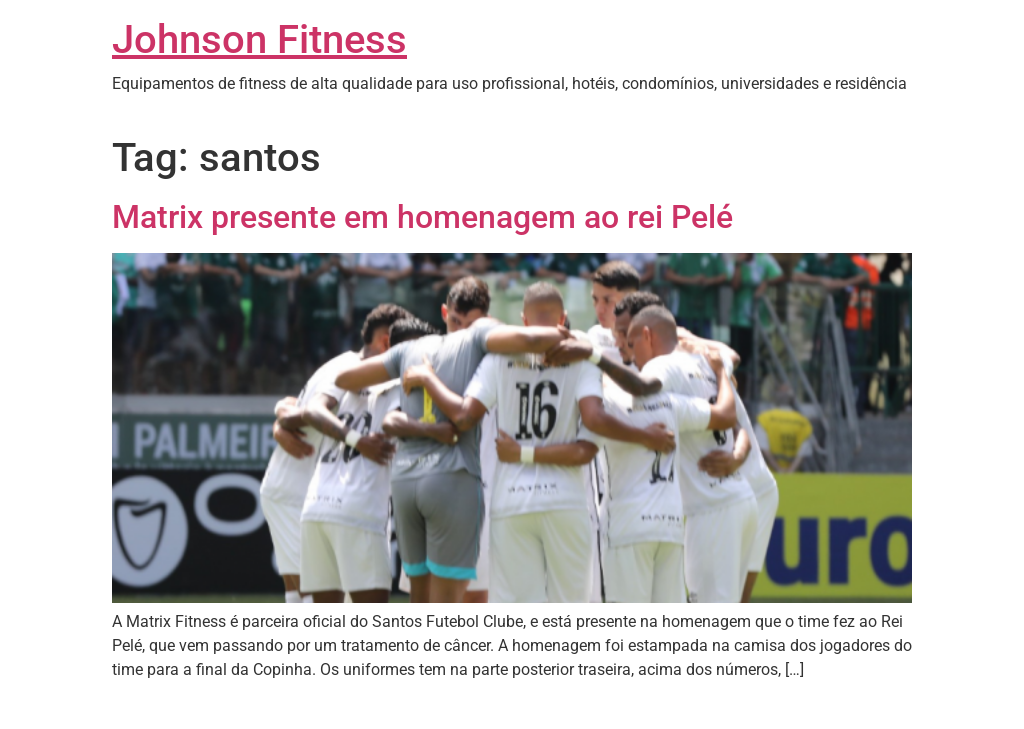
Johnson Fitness (259, 39)
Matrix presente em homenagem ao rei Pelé (422, 217)
